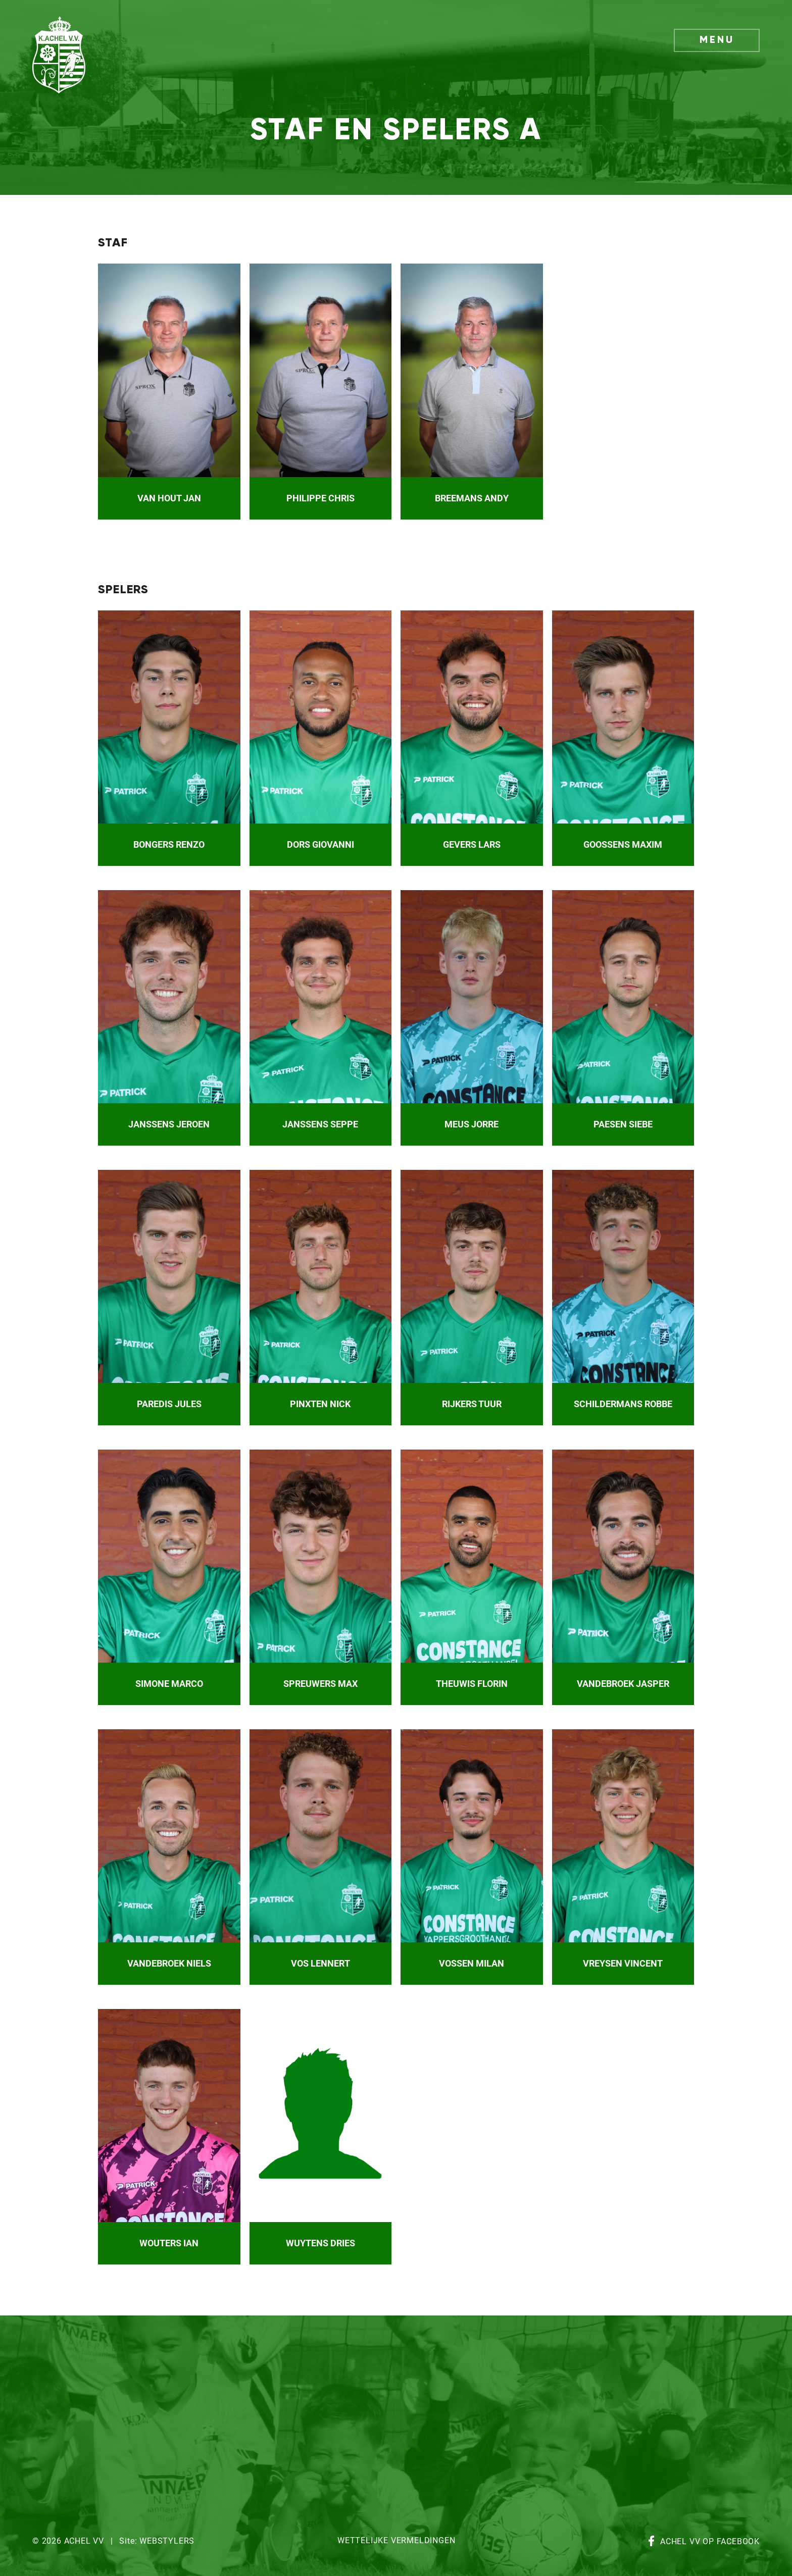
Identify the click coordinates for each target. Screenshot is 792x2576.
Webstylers (166, 2541)
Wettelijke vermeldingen (396, 2541)
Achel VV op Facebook (710, 2542)
